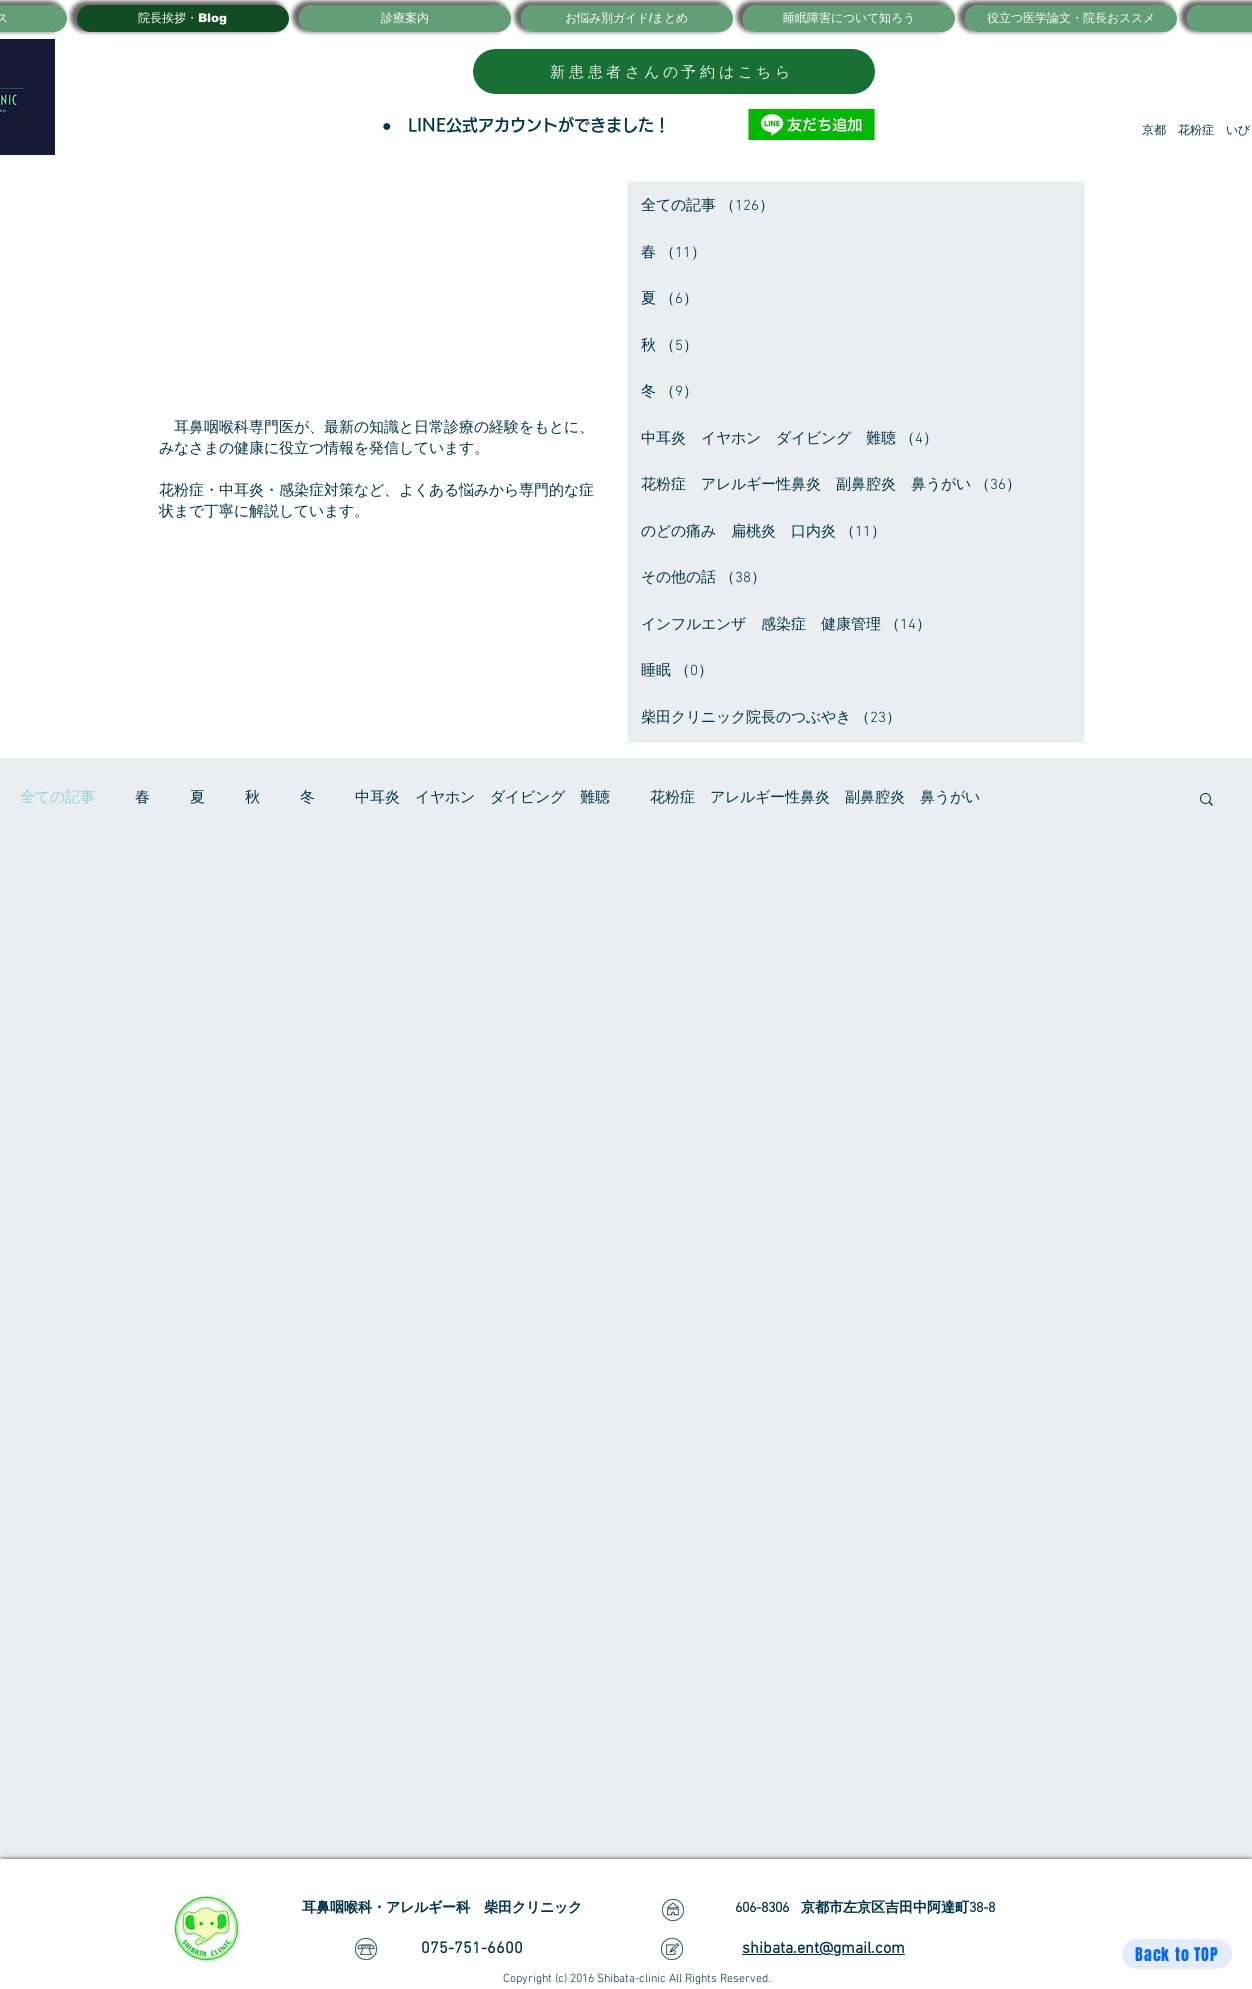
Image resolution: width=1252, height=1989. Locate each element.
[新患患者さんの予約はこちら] (674, 71)
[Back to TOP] (1177, 1954)
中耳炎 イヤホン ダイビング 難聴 (482, 798)
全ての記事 (57, 798)
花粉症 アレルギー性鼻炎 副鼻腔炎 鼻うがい (815, 798)
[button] (1206, 800)
